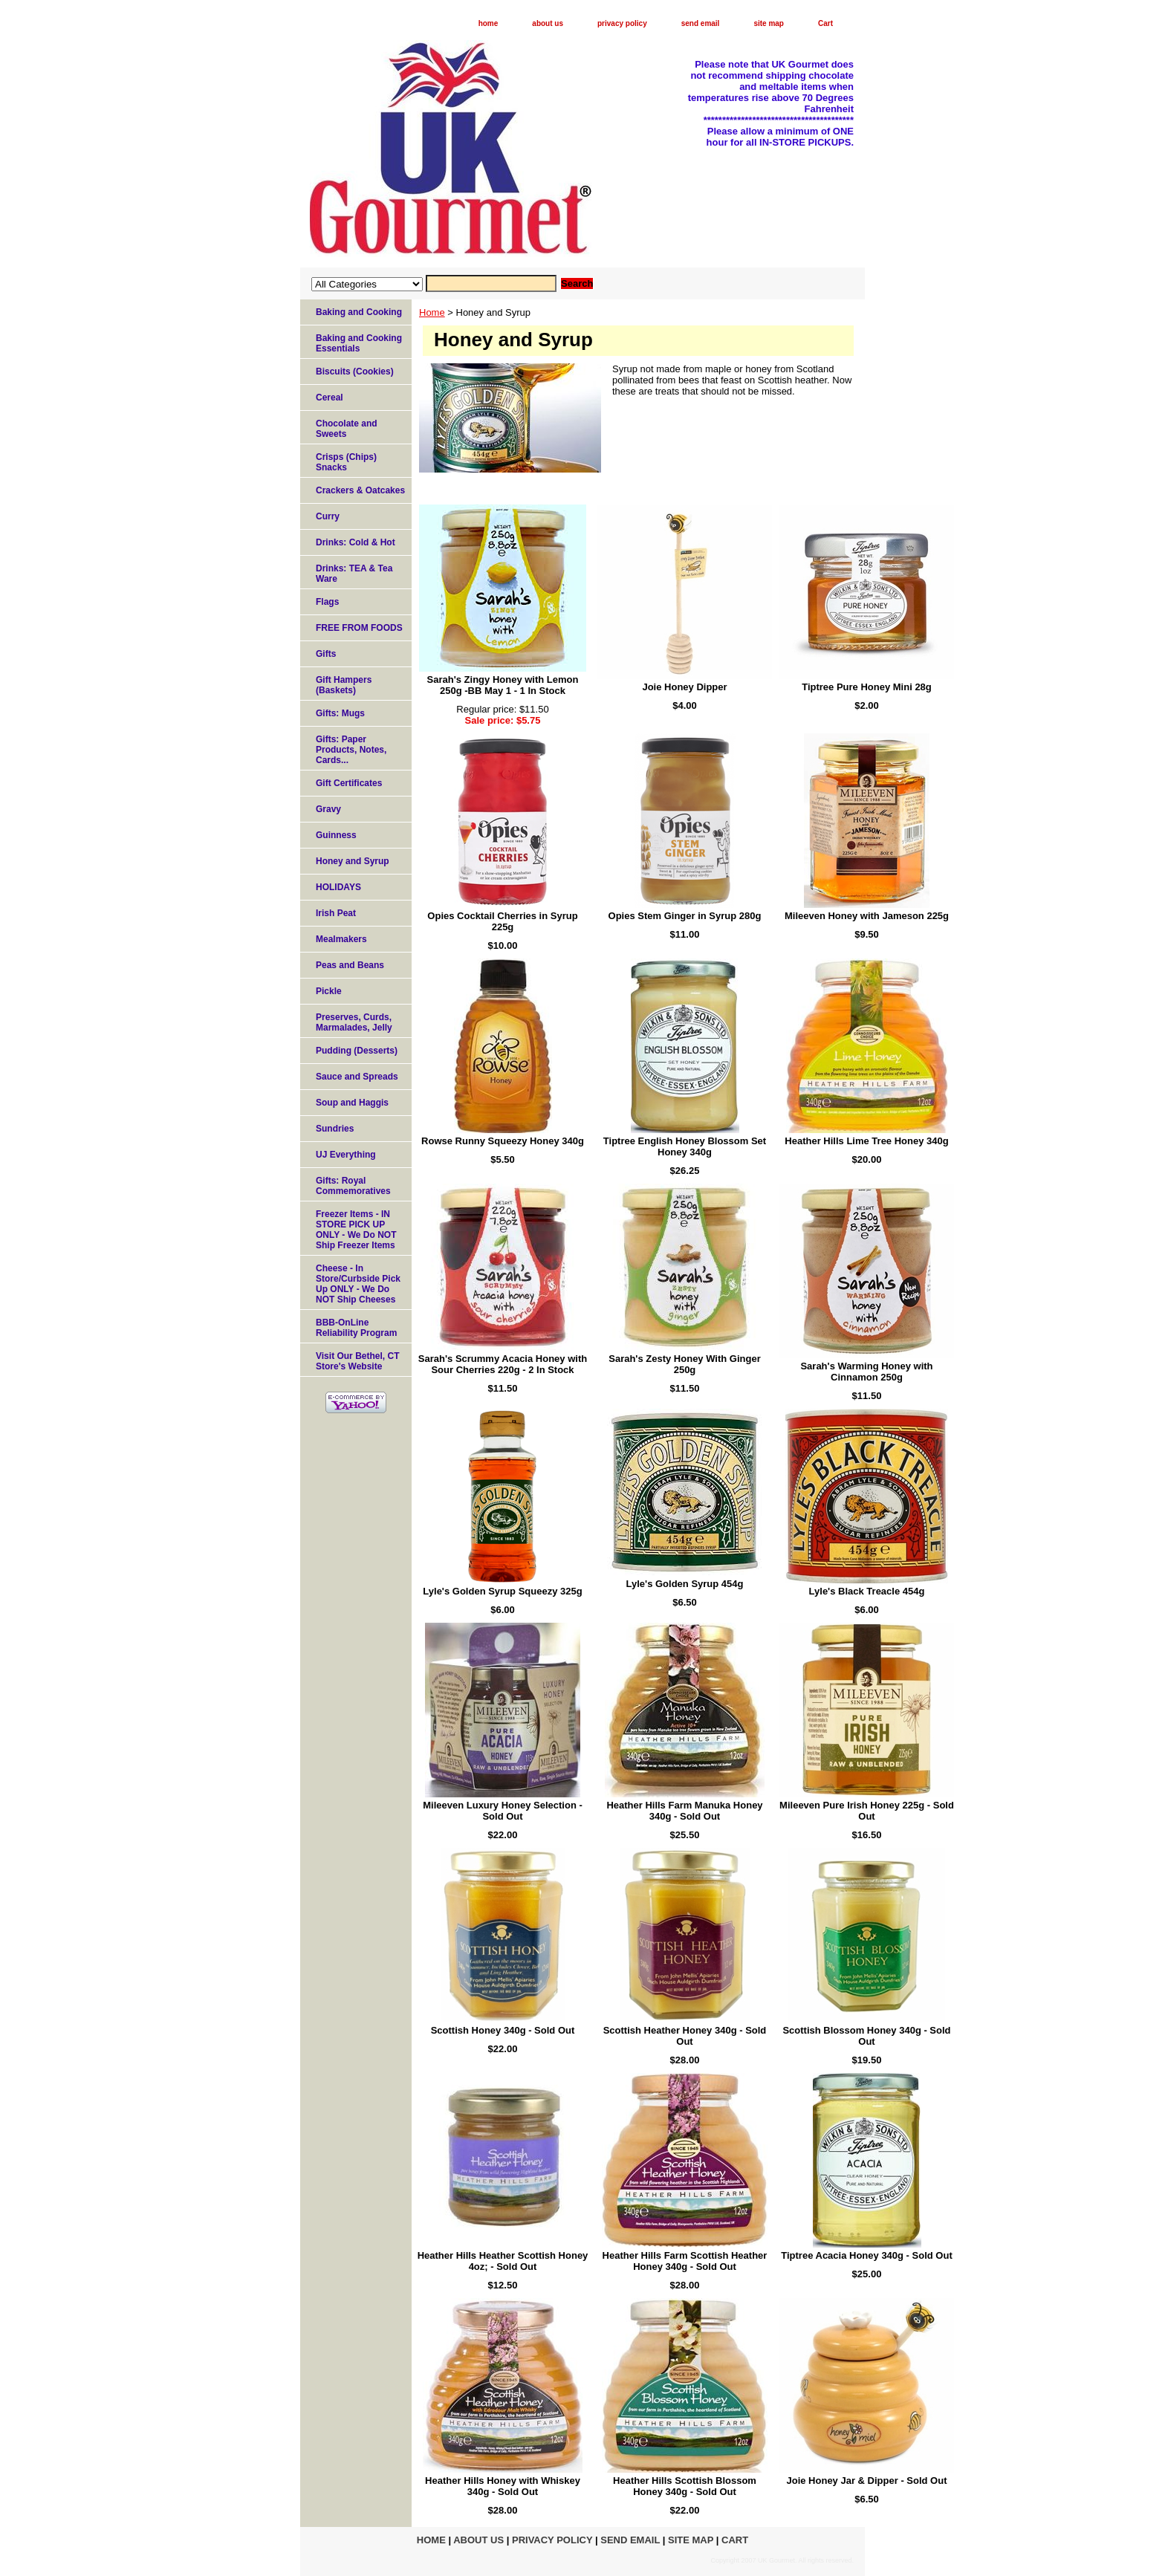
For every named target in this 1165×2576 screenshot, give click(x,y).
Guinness (336, 835)
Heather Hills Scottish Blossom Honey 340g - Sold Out (684, 2486)
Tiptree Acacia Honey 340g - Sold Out (866, 2255)
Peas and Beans (350, 965)
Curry (328, 516)
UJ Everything (346, 1154)
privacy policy (622, 23)
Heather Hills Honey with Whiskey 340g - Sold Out (502, 2486)
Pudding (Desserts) (356, 1050)
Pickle (329, 991)
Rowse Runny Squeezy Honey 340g (502, 1140)
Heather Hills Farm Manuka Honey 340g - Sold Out (684, 1811)
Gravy (328, 809)
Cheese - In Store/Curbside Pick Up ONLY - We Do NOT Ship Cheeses (358, 1284)
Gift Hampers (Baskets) (343, 685)
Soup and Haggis (352, 1102)
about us (547, 23)
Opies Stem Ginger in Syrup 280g (685, 915)
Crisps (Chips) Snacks (346, 462)
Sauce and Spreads (357, 1076)
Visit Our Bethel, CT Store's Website (357, 1361)
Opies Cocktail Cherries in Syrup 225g (502, 921)
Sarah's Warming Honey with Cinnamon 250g (866, 1371)
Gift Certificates (349, 783)
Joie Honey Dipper (684, 686)
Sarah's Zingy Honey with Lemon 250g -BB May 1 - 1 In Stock (503, 685)
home (488, 23)
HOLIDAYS (338, 887)
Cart (825, 23)
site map (768, 23)
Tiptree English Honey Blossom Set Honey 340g (684, 1146)
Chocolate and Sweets (346, 428)
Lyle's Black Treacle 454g (867, 1591)
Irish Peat (336, 913)
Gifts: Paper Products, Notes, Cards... (351, 749)
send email (700, 23)
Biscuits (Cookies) (355, 371)
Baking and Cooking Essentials (359, 343)
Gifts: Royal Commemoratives (353, 1185)
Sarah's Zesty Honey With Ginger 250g (685, 1364)
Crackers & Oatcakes (360, 490)
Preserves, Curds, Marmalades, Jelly (354, 1022)
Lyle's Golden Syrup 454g (685, 1583)
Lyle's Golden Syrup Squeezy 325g (502, 1591)
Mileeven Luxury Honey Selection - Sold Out (502, 1811)
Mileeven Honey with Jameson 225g (867, 915)
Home (432, 312)
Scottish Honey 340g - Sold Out (503, 2030)
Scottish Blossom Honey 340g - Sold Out (866, 2036)
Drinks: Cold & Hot (355, 542)
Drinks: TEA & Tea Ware (354, 573)
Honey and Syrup (352, 861)
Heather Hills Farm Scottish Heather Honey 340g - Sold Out (685, 2261)
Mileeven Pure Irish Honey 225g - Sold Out (866, 1811)
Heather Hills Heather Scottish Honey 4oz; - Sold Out (503, 2261)
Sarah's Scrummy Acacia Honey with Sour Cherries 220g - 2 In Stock (502, 1364)
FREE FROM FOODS (359, 628)
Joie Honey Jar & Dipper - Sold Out (867, 2480)
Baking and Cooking (359, 312)
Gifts (326, 654)
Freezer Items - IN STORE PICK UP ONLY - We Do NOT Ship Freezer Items (356, 1229)
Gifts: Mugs (340, 713)
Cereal (329, 397)
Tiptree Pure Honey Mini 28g (867, 686)
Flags (327, 602)
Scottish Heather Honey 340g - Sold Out (685, 2036)
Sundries (335, 1128)
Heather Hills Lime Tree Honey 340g (866, 1140)
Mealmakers (341, 939)
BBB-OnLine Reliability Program (356, 1327)
